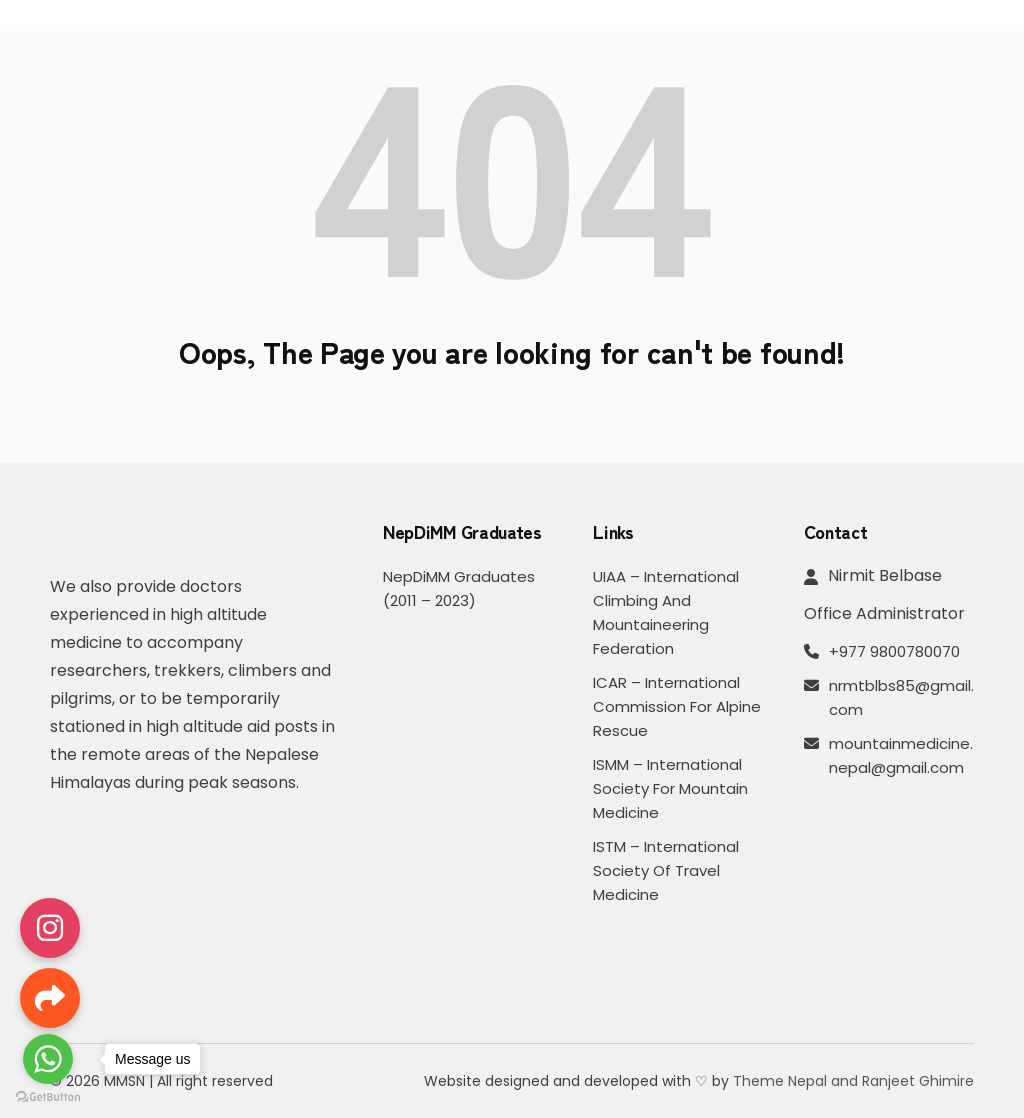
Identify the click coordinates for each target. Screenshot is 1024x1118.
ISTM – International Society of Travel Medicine (666, 870)
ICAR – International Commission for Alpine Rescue (677, 706)
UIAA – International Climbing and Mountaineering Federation (666, 612)
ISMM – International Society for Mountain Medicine (670, 788)
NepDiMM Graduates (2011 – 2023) (459, 588)
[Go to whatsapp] (48, 1059)
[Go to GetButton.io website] (48, 1097)
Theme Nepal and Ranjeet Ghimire (853, 1081)
